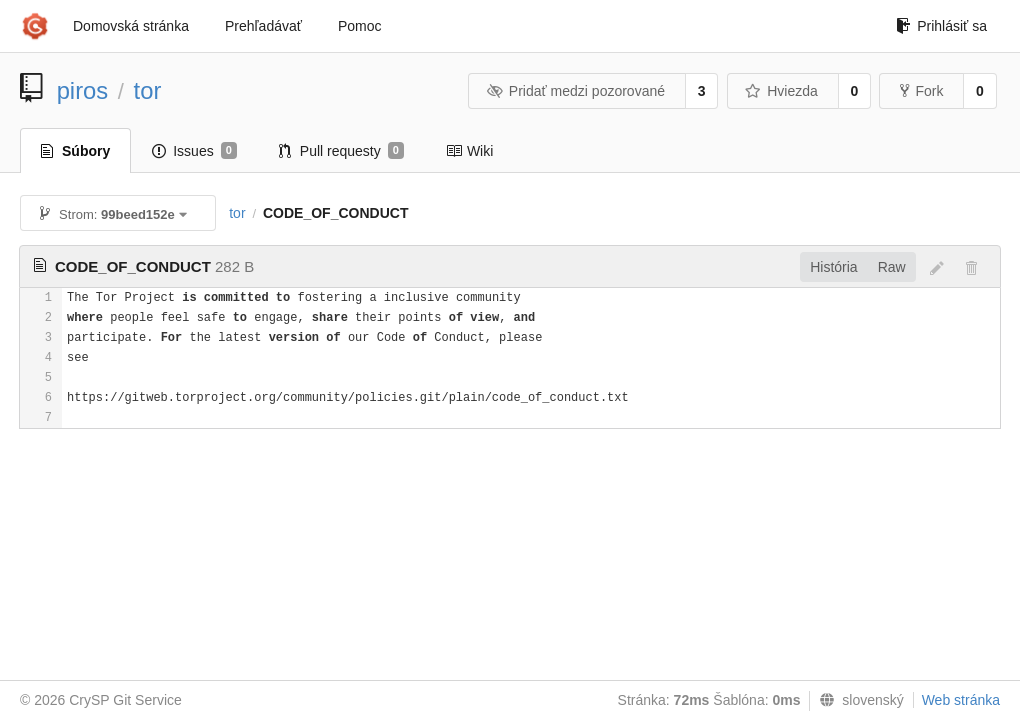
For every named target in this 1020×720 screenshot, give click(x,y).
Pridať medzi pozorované (575, 91)
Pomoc (360, 26)
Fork (921, 91)
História (833, 267)
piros (83, 90)
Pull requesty (341, 151)
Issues (194, 151)
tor (148, 90)
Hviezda (781, 91)
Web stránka (961, 700)
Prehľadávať (263, 26)
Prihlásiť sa (941, 26)
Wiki (469, 151)
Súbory (75, 151)
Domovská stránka (131, 26)
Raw (892, 267)
